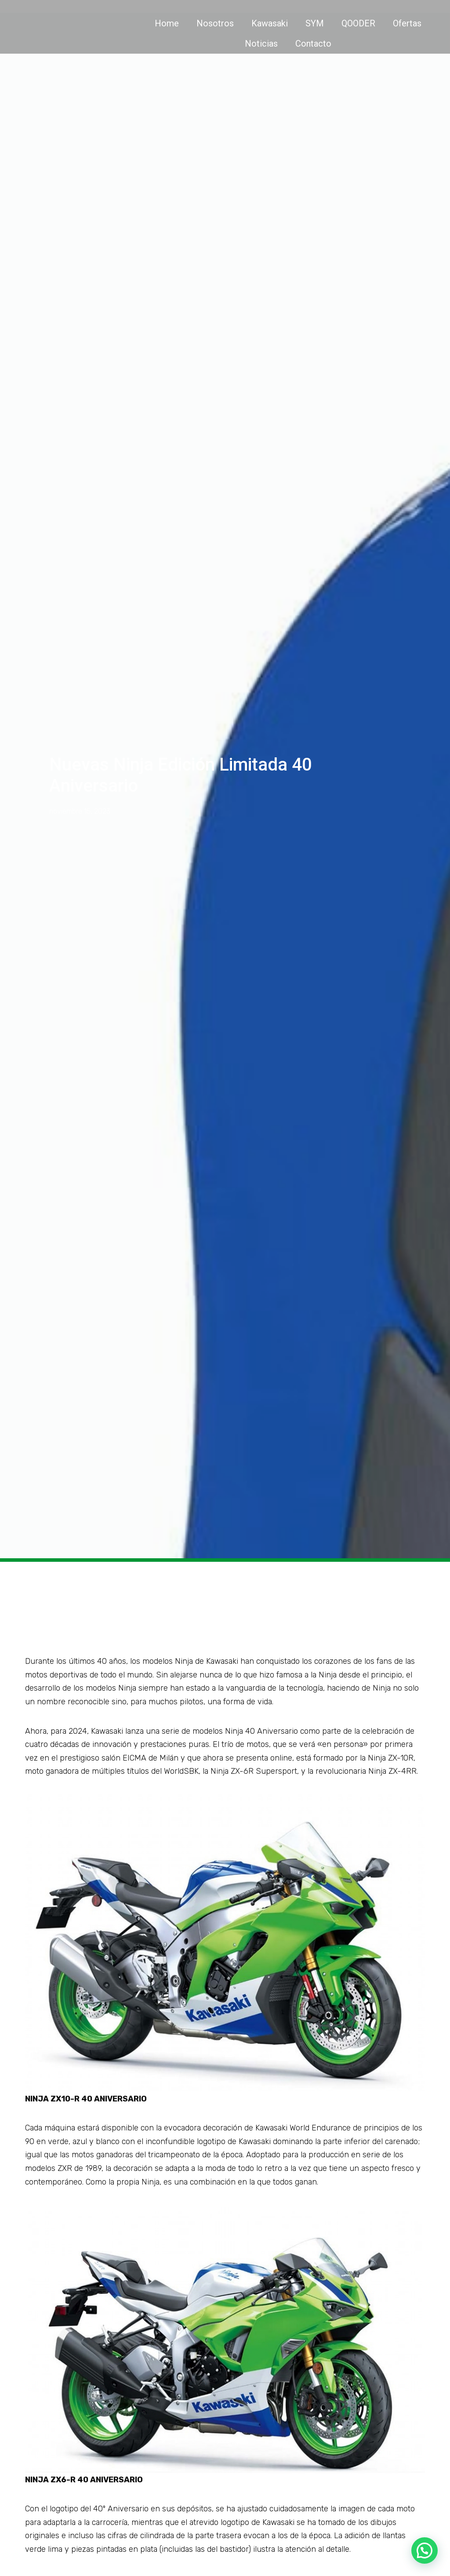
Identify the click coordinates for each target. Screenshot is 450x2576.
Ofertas (407, 23)
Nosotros (215, 23)
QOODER (358, 23)
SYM (314, 23)
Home (167, 23)
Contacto (313, 43)
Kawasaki (269, 23)
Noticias (261, 43)
